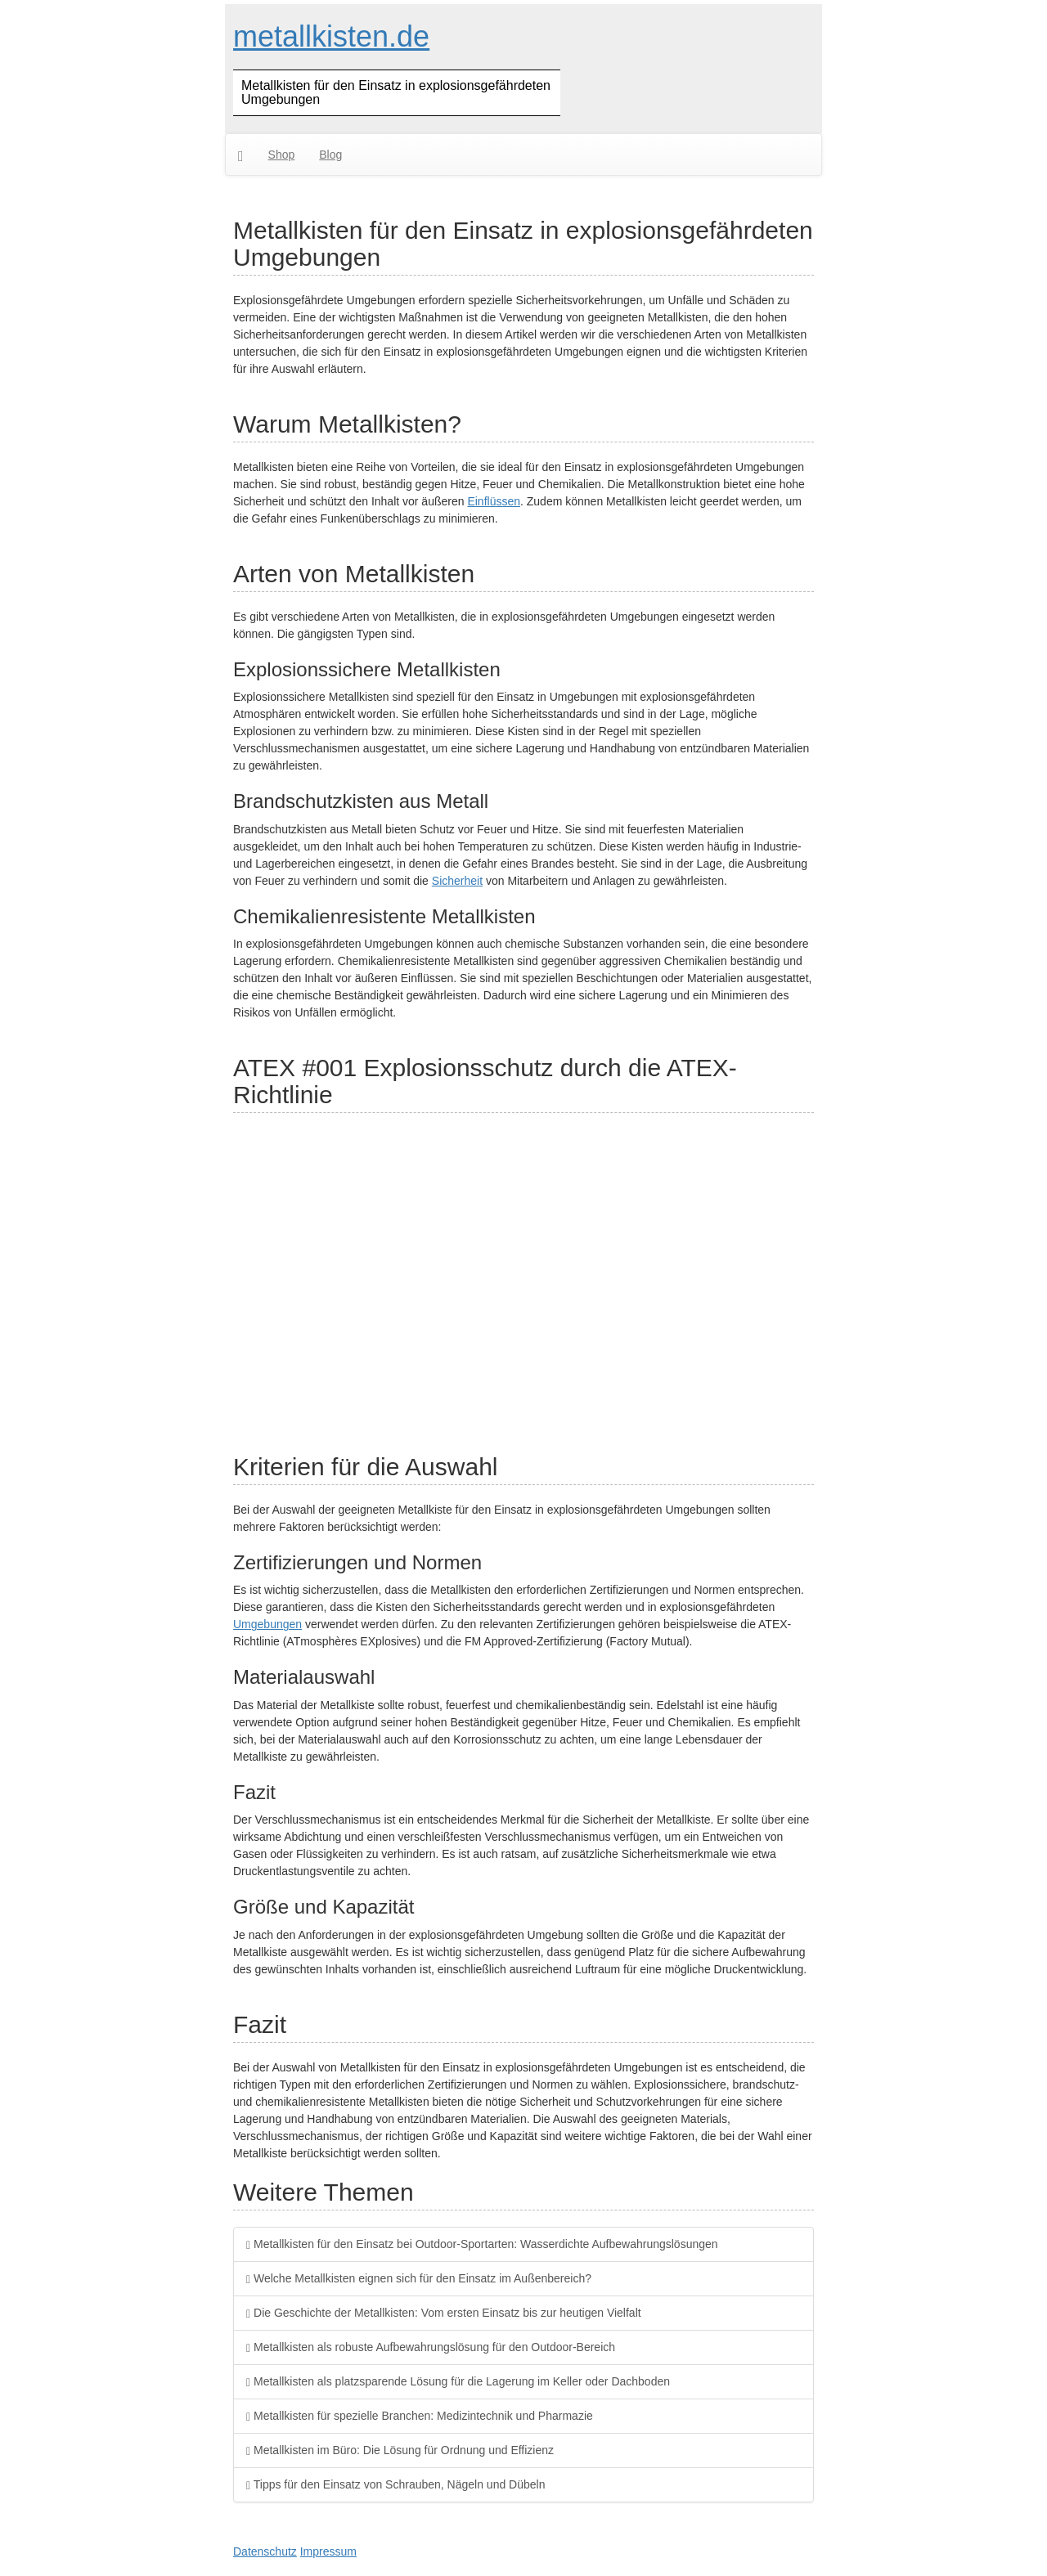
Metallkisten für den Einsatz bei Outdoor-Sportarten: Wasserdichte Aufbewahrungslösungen (482, 2244)
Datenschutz (265, 2551)
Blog (330, 154)
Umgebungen (267, 1624)
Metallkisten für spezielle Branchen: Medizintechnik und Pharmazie (419, 2415)
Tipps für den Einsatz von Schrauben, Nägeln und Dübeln (395, 2484)
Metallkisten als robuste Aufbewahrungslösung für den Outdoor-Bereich (430, 2347)
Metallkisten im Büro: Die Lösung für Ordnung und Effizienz (400, 2450)
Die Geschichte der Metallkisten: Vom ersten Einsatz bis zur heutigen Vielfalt (443, 2312)
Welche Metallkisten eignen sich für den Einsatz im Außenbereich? (418, 2278)
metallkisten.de (331, 36)
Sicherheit (457, 880)
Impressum (328, 2551)
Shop (281, 154)
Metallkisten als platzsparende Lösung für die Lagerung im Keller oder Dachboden (458, 2381)
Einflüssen (493, 501)
